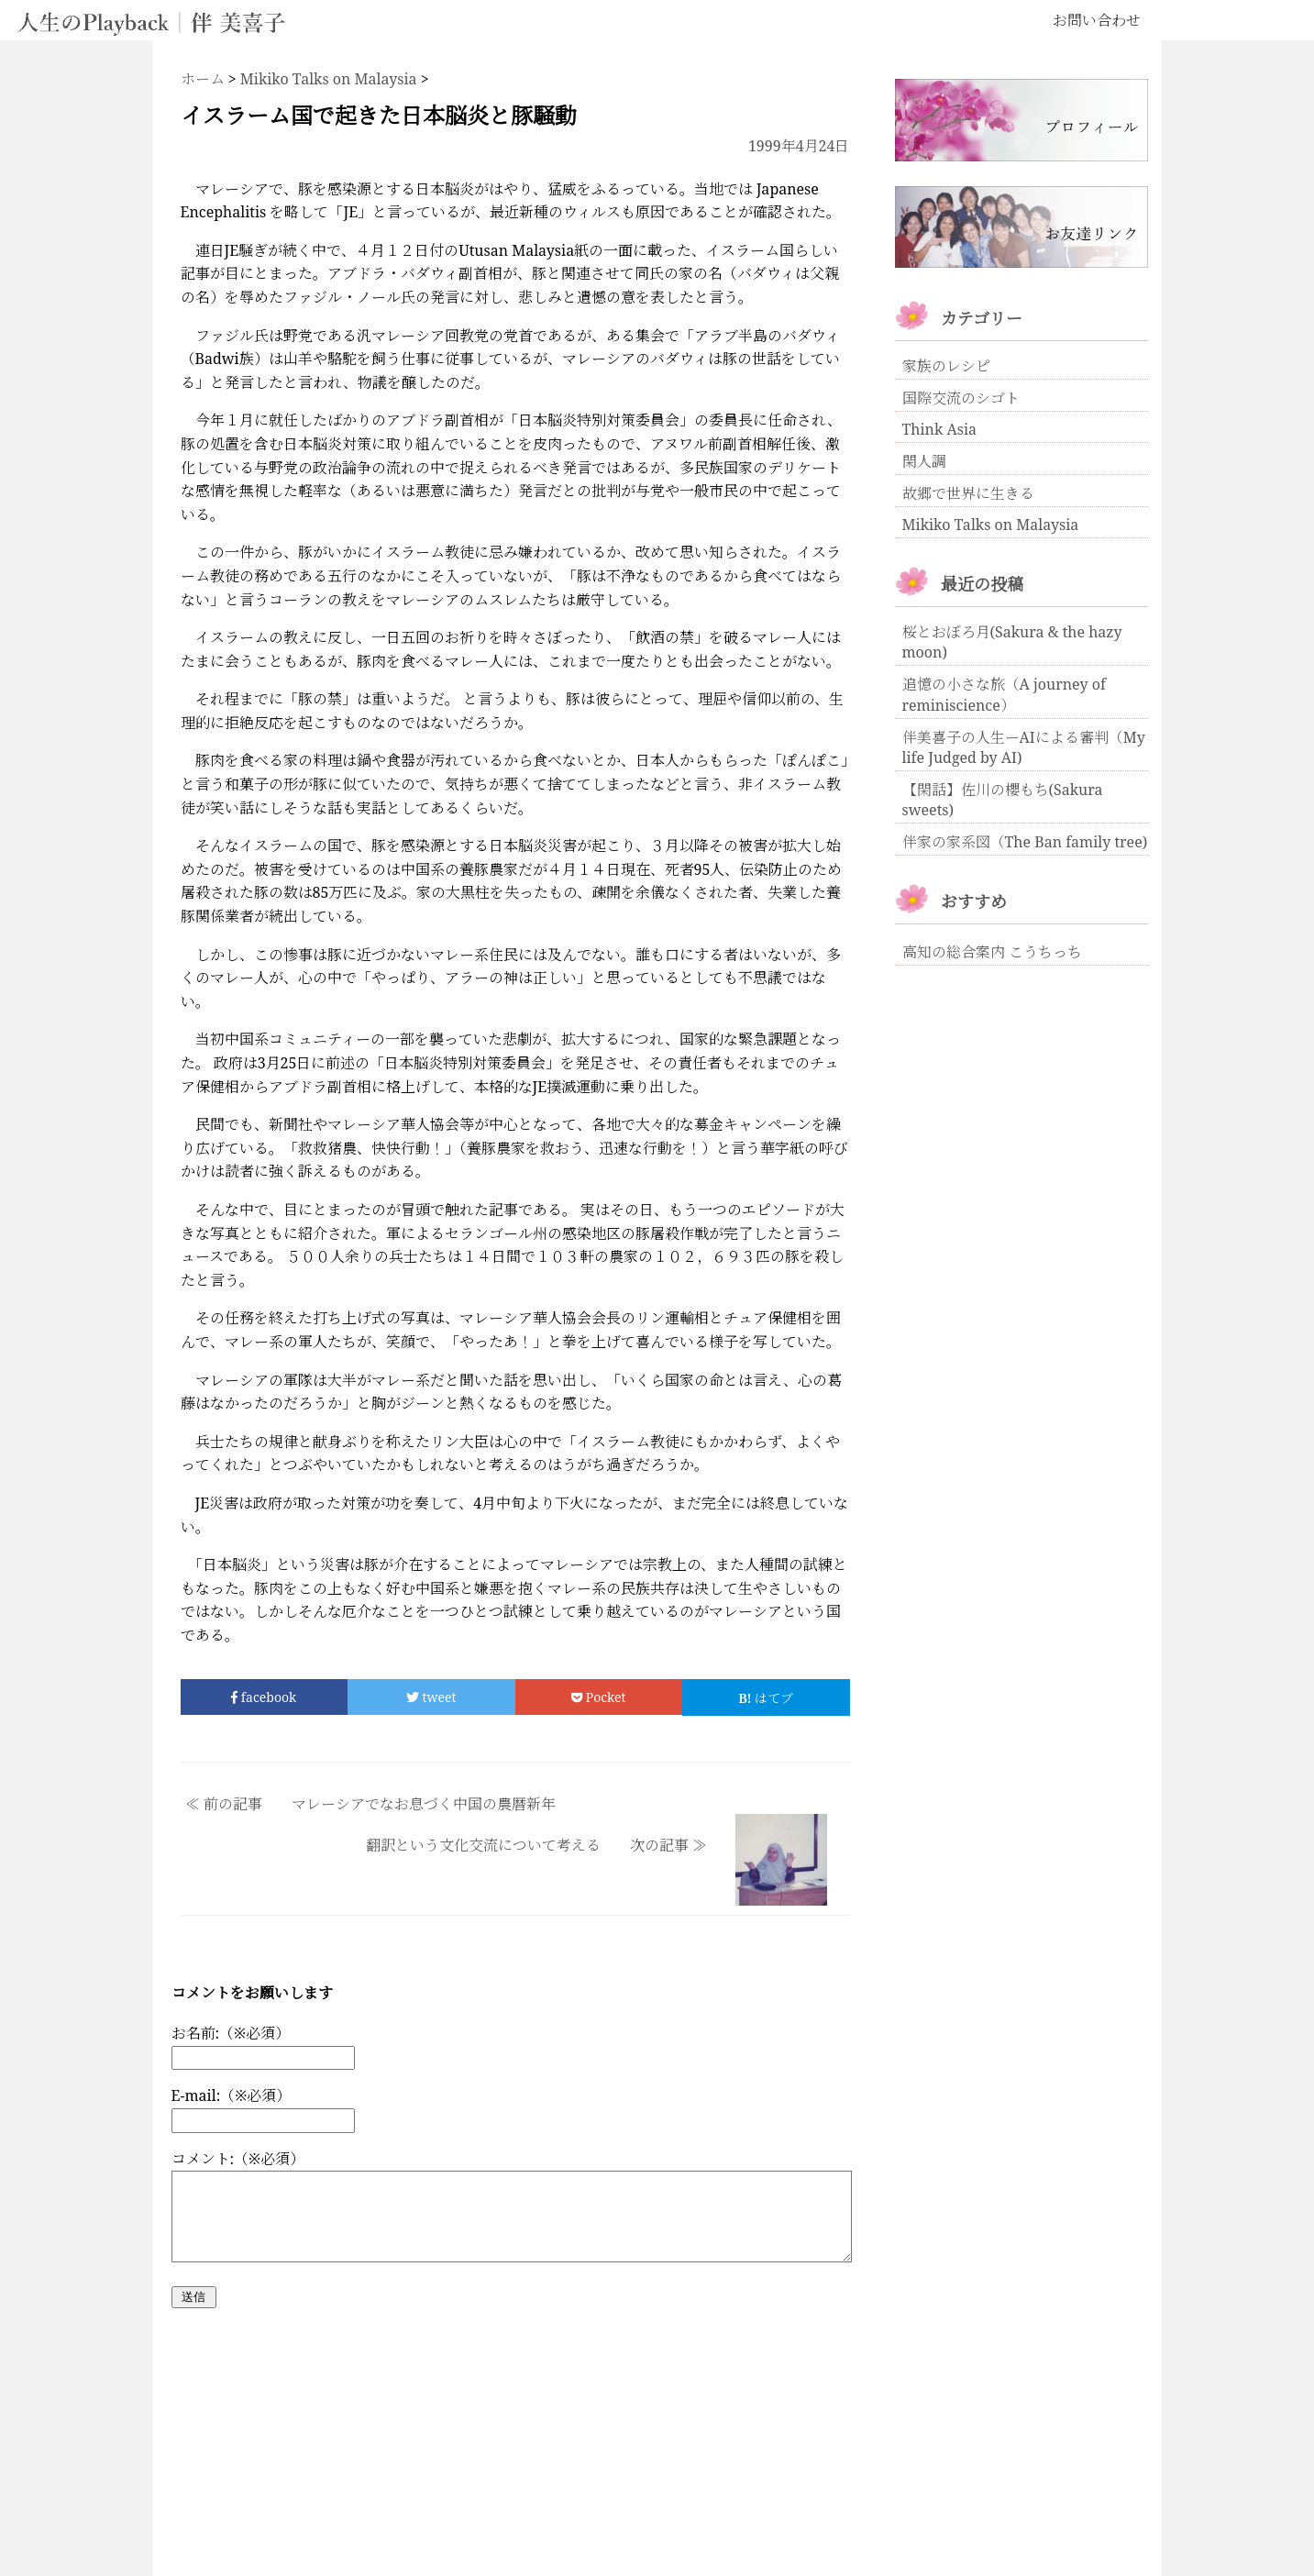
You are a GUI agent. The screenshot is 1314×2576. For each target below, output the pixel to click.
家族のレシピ (946, 366)
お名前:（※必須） (231, 2033)
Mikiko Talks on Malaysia (990, 524)
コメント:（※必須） (238, 2159)
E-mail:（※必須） (231, 2095)
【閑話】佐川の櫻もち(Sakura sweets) (1002, 799)
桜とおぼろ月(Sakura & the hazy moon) (1012, 642)
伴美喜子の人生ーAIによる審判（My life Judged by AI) (1023, 747)
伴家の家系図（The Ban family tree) (1025, 842)
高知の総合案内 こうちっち (992, 952)
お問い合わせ (1097, 20)
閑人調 (924, 461)
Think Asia (939, 429)
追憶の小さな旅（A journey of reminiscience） (1004, 694)
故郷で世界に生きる (968, 493)
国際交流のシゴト (961, 398)
